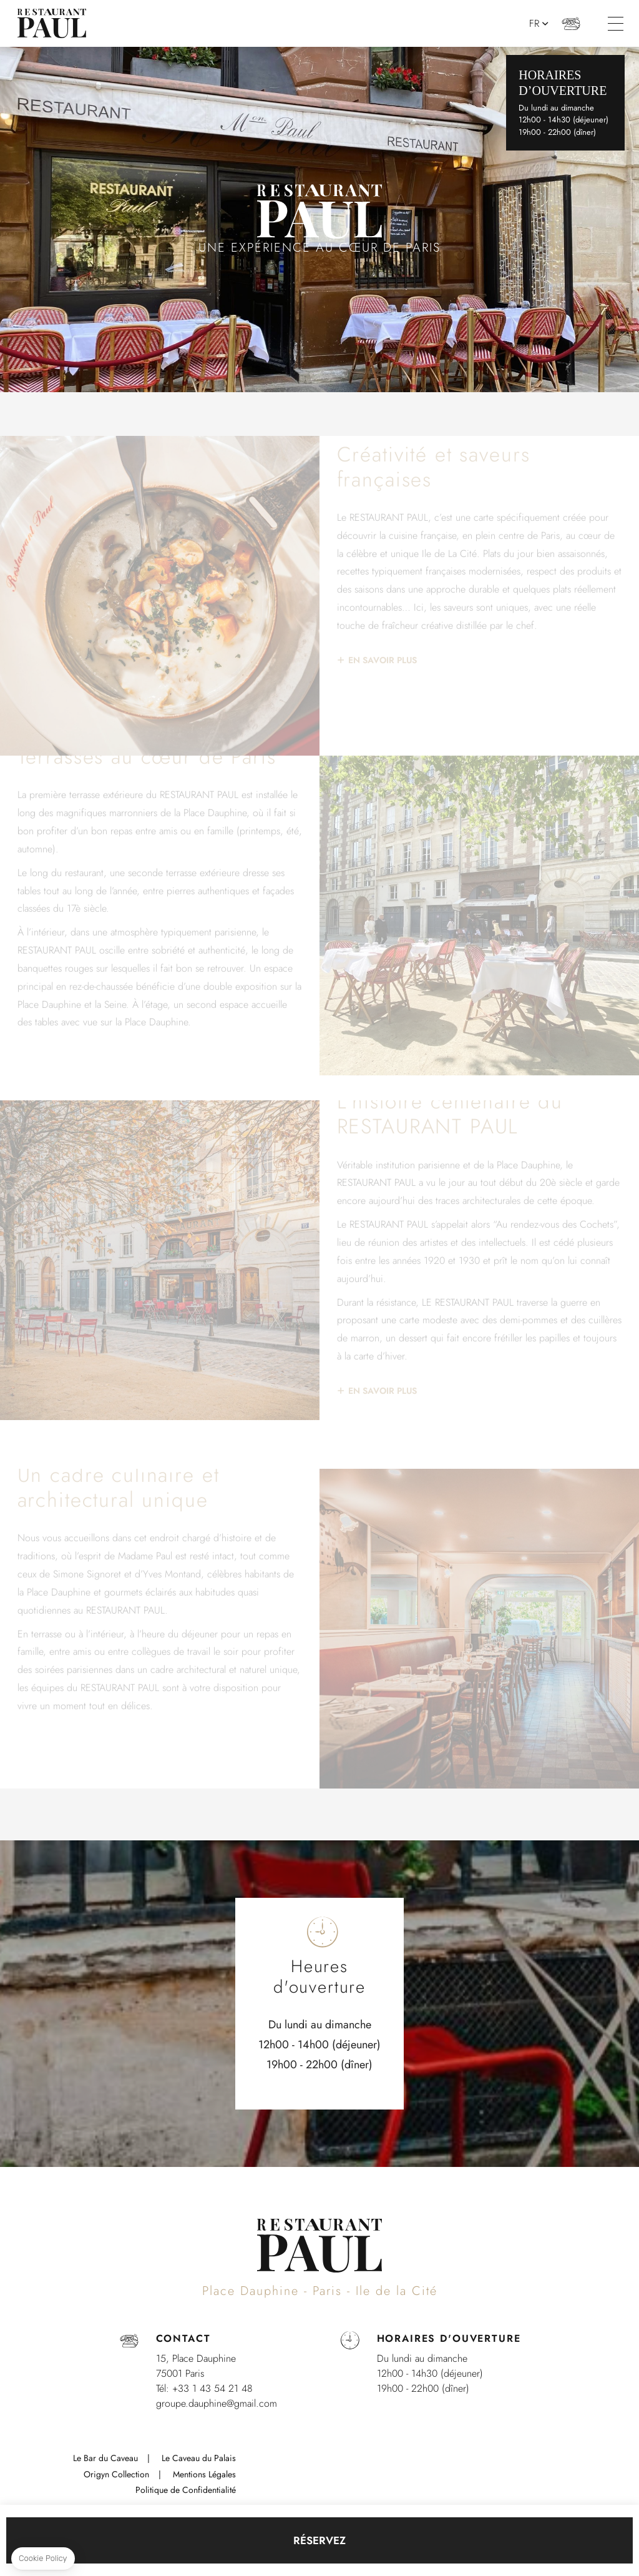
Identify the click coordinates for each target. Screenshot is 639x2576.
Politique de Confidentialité (185, 2490)
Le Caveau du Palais (199, 2458)
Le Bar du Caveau (105, 2458)
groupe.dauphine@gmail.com (216, 2403)
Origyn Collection (116, 2474)
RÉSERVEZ (319, 2540)
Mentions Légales (204, 2474)
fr (534, 23)
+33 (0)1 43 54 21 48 (570, 23)
